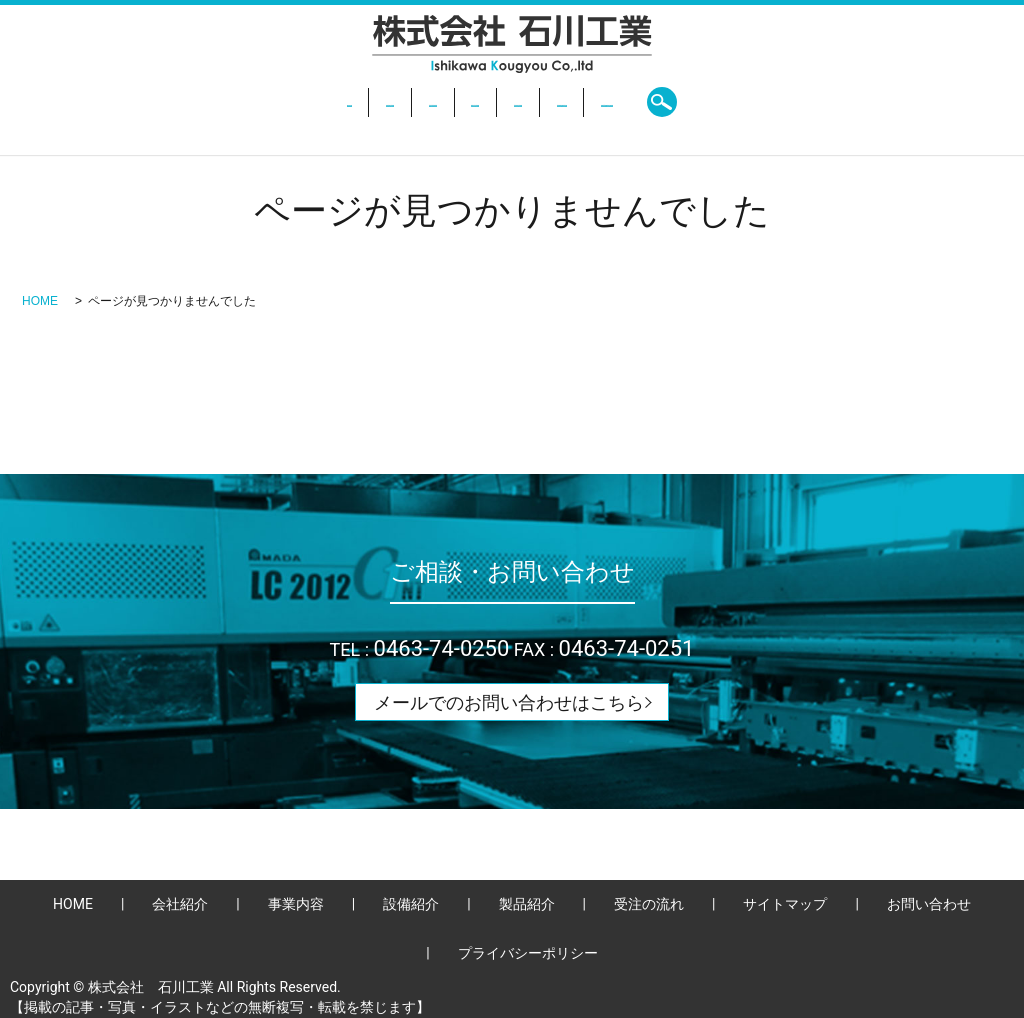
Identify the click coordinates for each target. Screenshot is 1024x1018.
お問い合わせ (751, 102)
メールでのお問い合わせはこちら (509, 702)
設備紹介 (451, 102)
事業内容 (361, 102)
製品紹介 (542, 102)
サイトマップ (785, 904)
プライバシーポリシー (528, 953)
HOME (188, 102)
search (841, 102)
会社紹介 (270, 102)
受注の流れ (639, 102)
